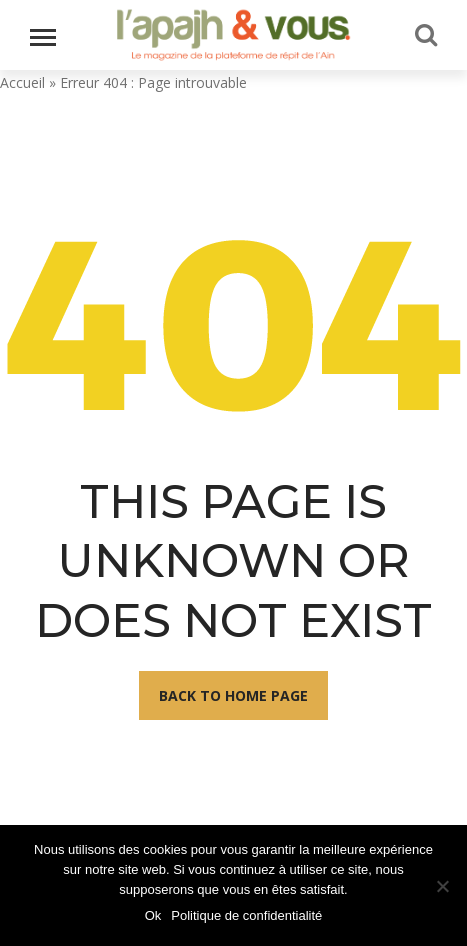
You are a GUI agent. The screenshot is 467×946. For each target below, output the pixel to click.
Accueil (22, 82)
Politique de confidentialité (246, 915)
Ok (153, 915)
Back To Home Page (233, 695)
